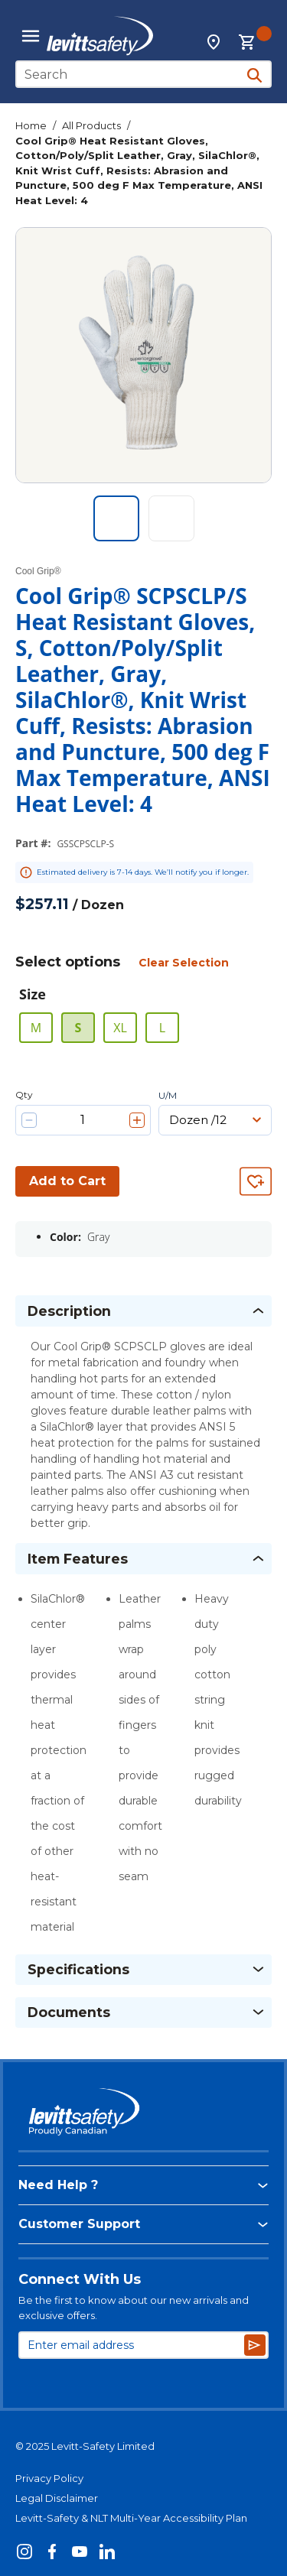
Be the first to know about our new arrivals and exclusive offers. (133, 2307)
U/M (167, 1095)
